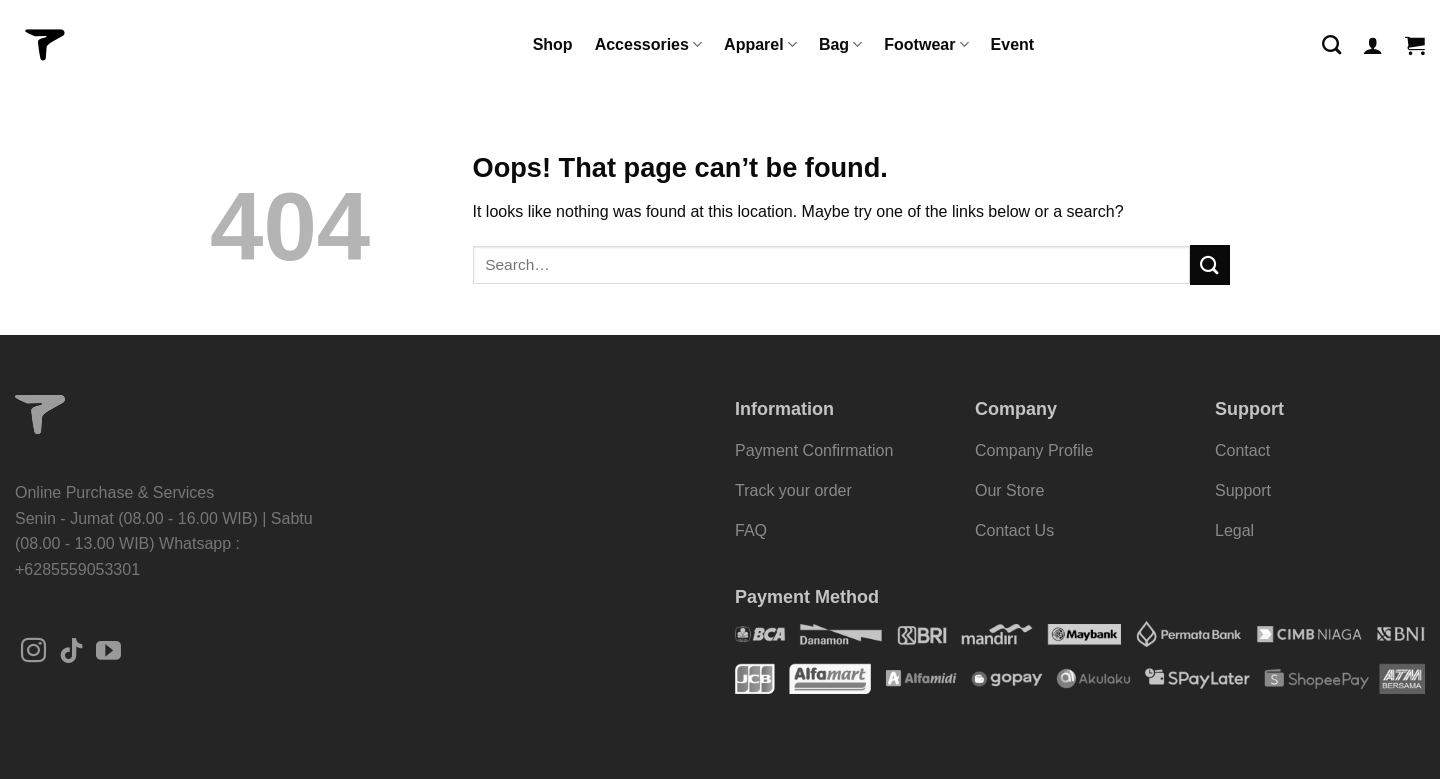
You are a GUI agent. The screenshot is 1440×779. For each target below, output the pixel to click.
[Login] (1373, 45)
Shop (553, 44)
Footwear (926, 44)
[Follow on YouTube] (108, 652)
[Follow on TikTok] (71, 652)
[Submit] (1210, 264)
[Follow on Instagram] (33, 652)
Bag (840, 44)
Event (1013, 44)
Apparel (760, 44)
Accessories (648, 44)
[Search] (1331, 44)
